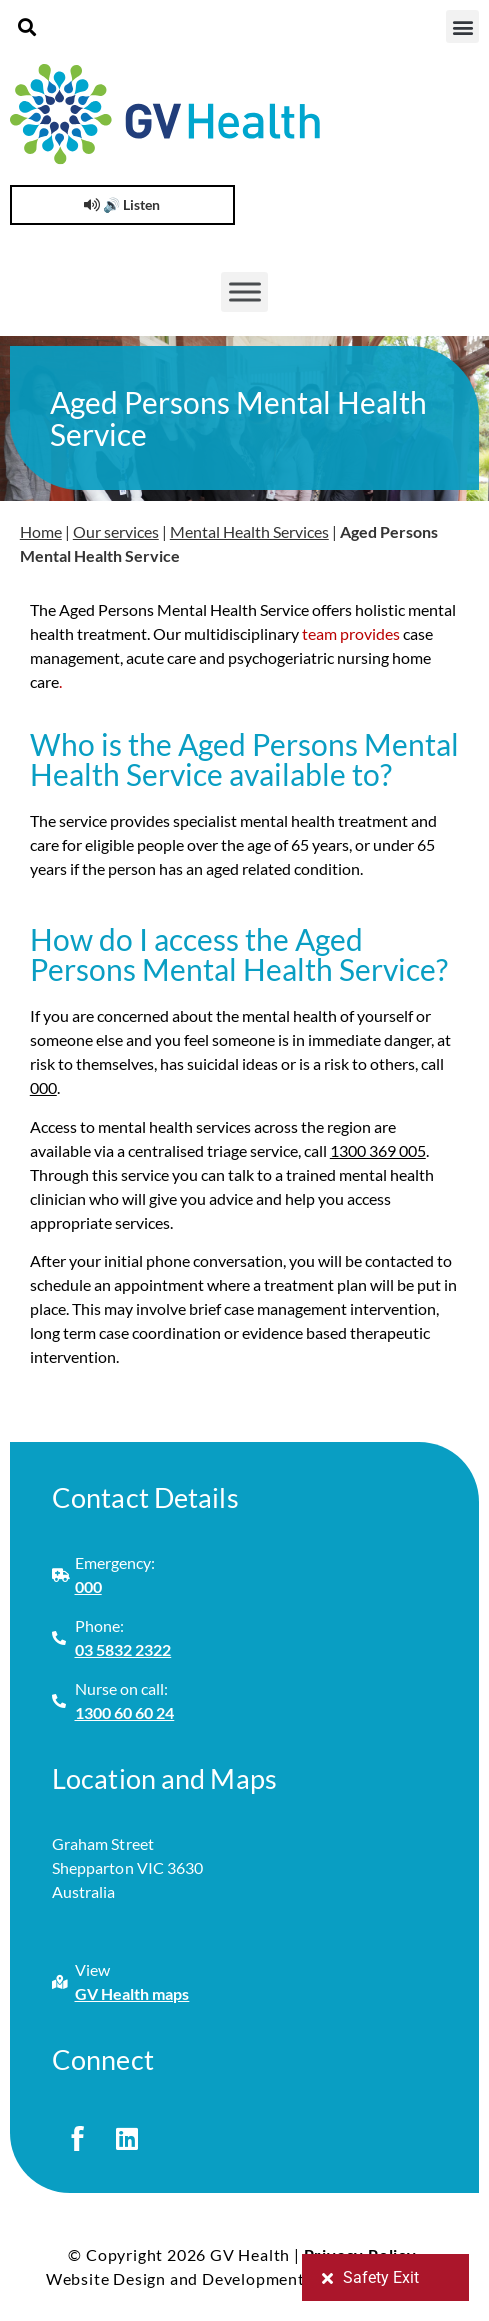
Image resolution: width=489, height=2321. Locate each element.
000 (43, 1087)
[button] (26, 26)
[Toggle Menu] (245, 292)
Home (41, 531)
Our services (116, 531)
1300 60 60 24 (125, 1712)
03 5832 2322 (123, 1649)
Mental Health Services (249, 531)
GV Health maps (132, 1993)
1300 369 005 (378, 1150)
